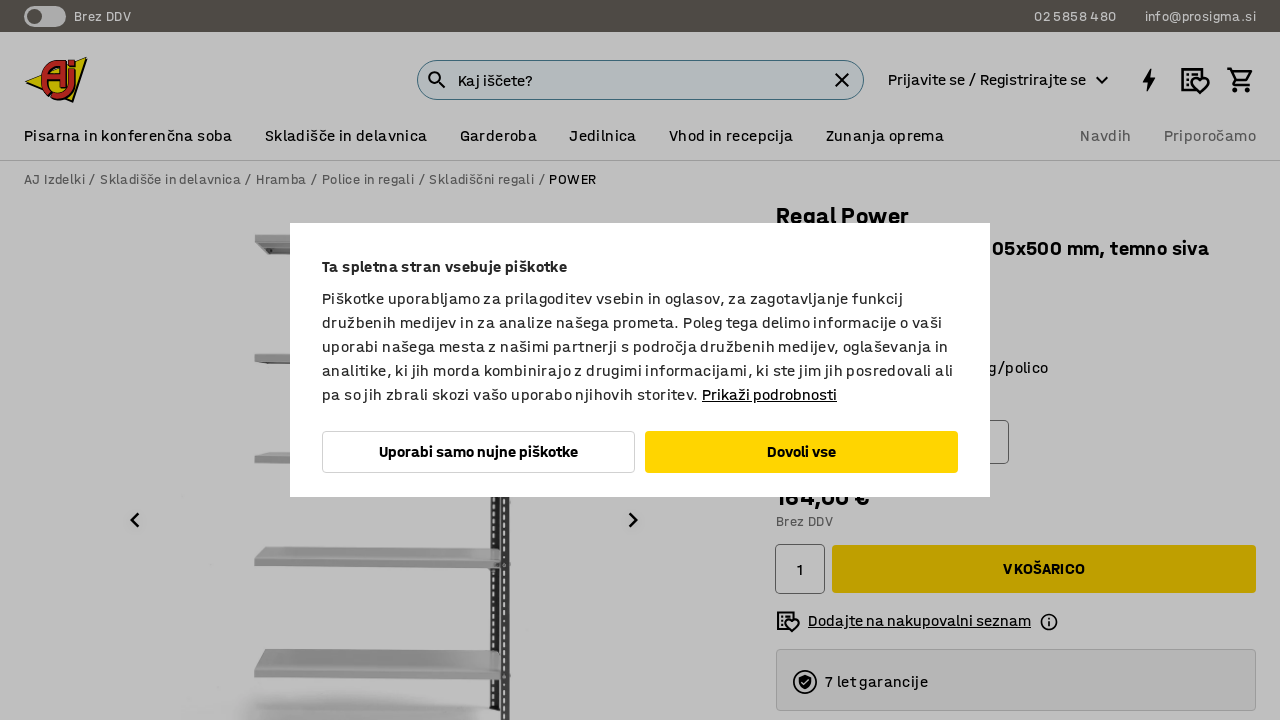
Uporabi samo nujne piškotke (478, 451)
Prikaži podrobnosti (769, 394)
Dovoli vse (801, 451)
